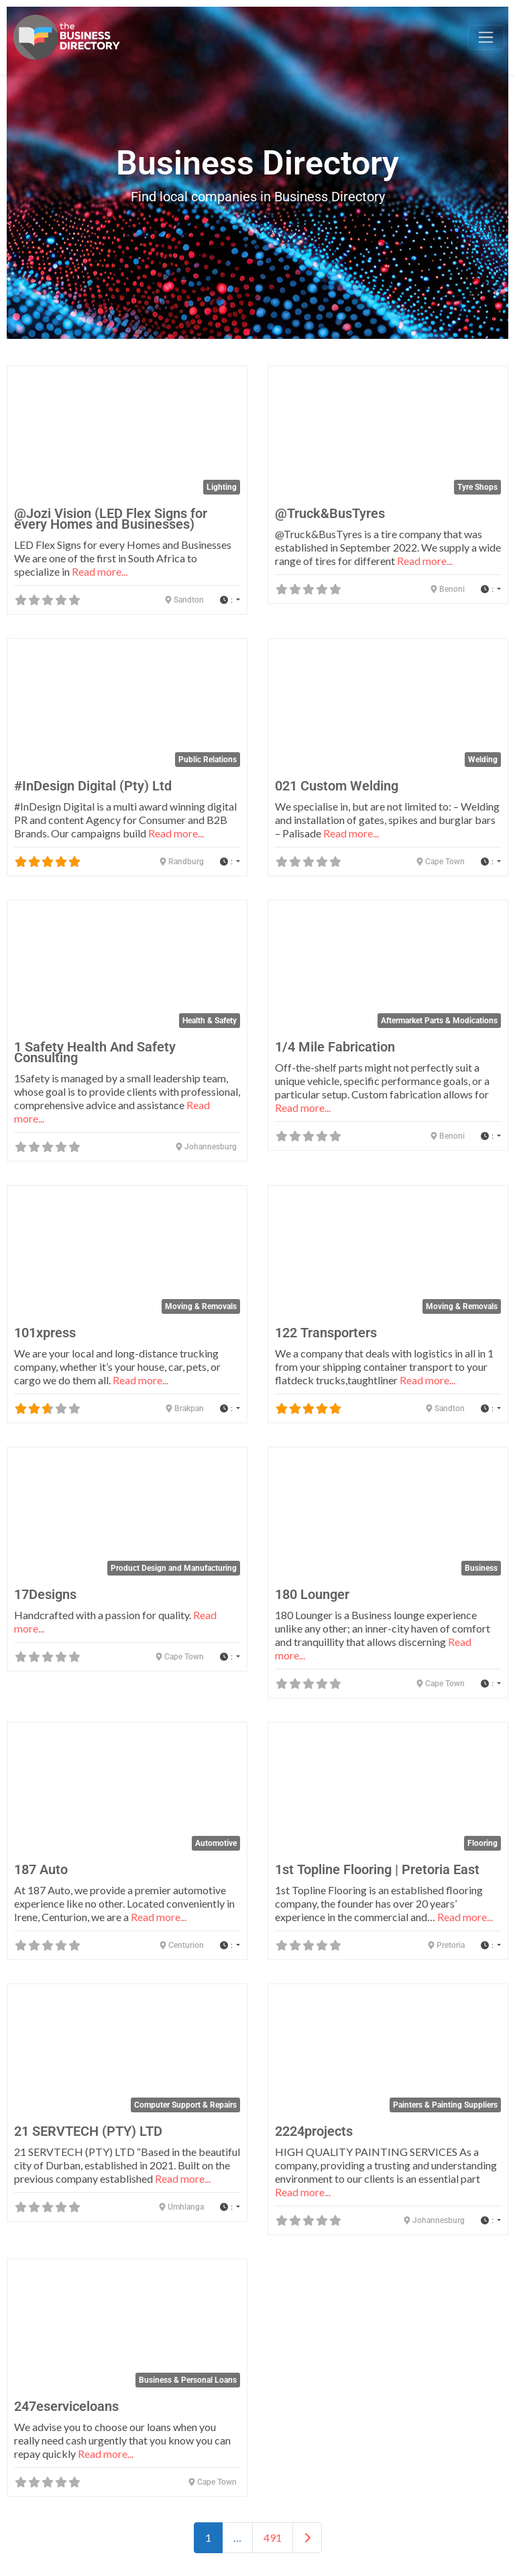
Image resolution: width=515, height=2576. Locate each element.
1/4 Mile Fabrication (335, 1047)
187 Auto (41, 1869)
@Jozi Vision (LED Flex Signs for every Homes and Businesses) (110, 518)
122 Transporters (326, 1333)
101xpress (45, 1333)
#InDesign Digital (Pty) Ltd (93, 786)
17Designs (45, 1594)
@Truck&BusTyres (330, 513)
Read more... (99, 571)
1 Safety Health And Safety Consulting (95, 1052)
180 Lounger (312, 1594)
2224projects (314, 2131)
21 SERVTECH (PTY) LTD (88, 2131)
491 (273, 2537)
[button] (229, 600)
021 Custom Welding (336, 786)
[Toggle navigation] (486, 37)
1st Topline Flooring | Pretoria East (377, 1869)
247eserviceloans (66, 2406)
